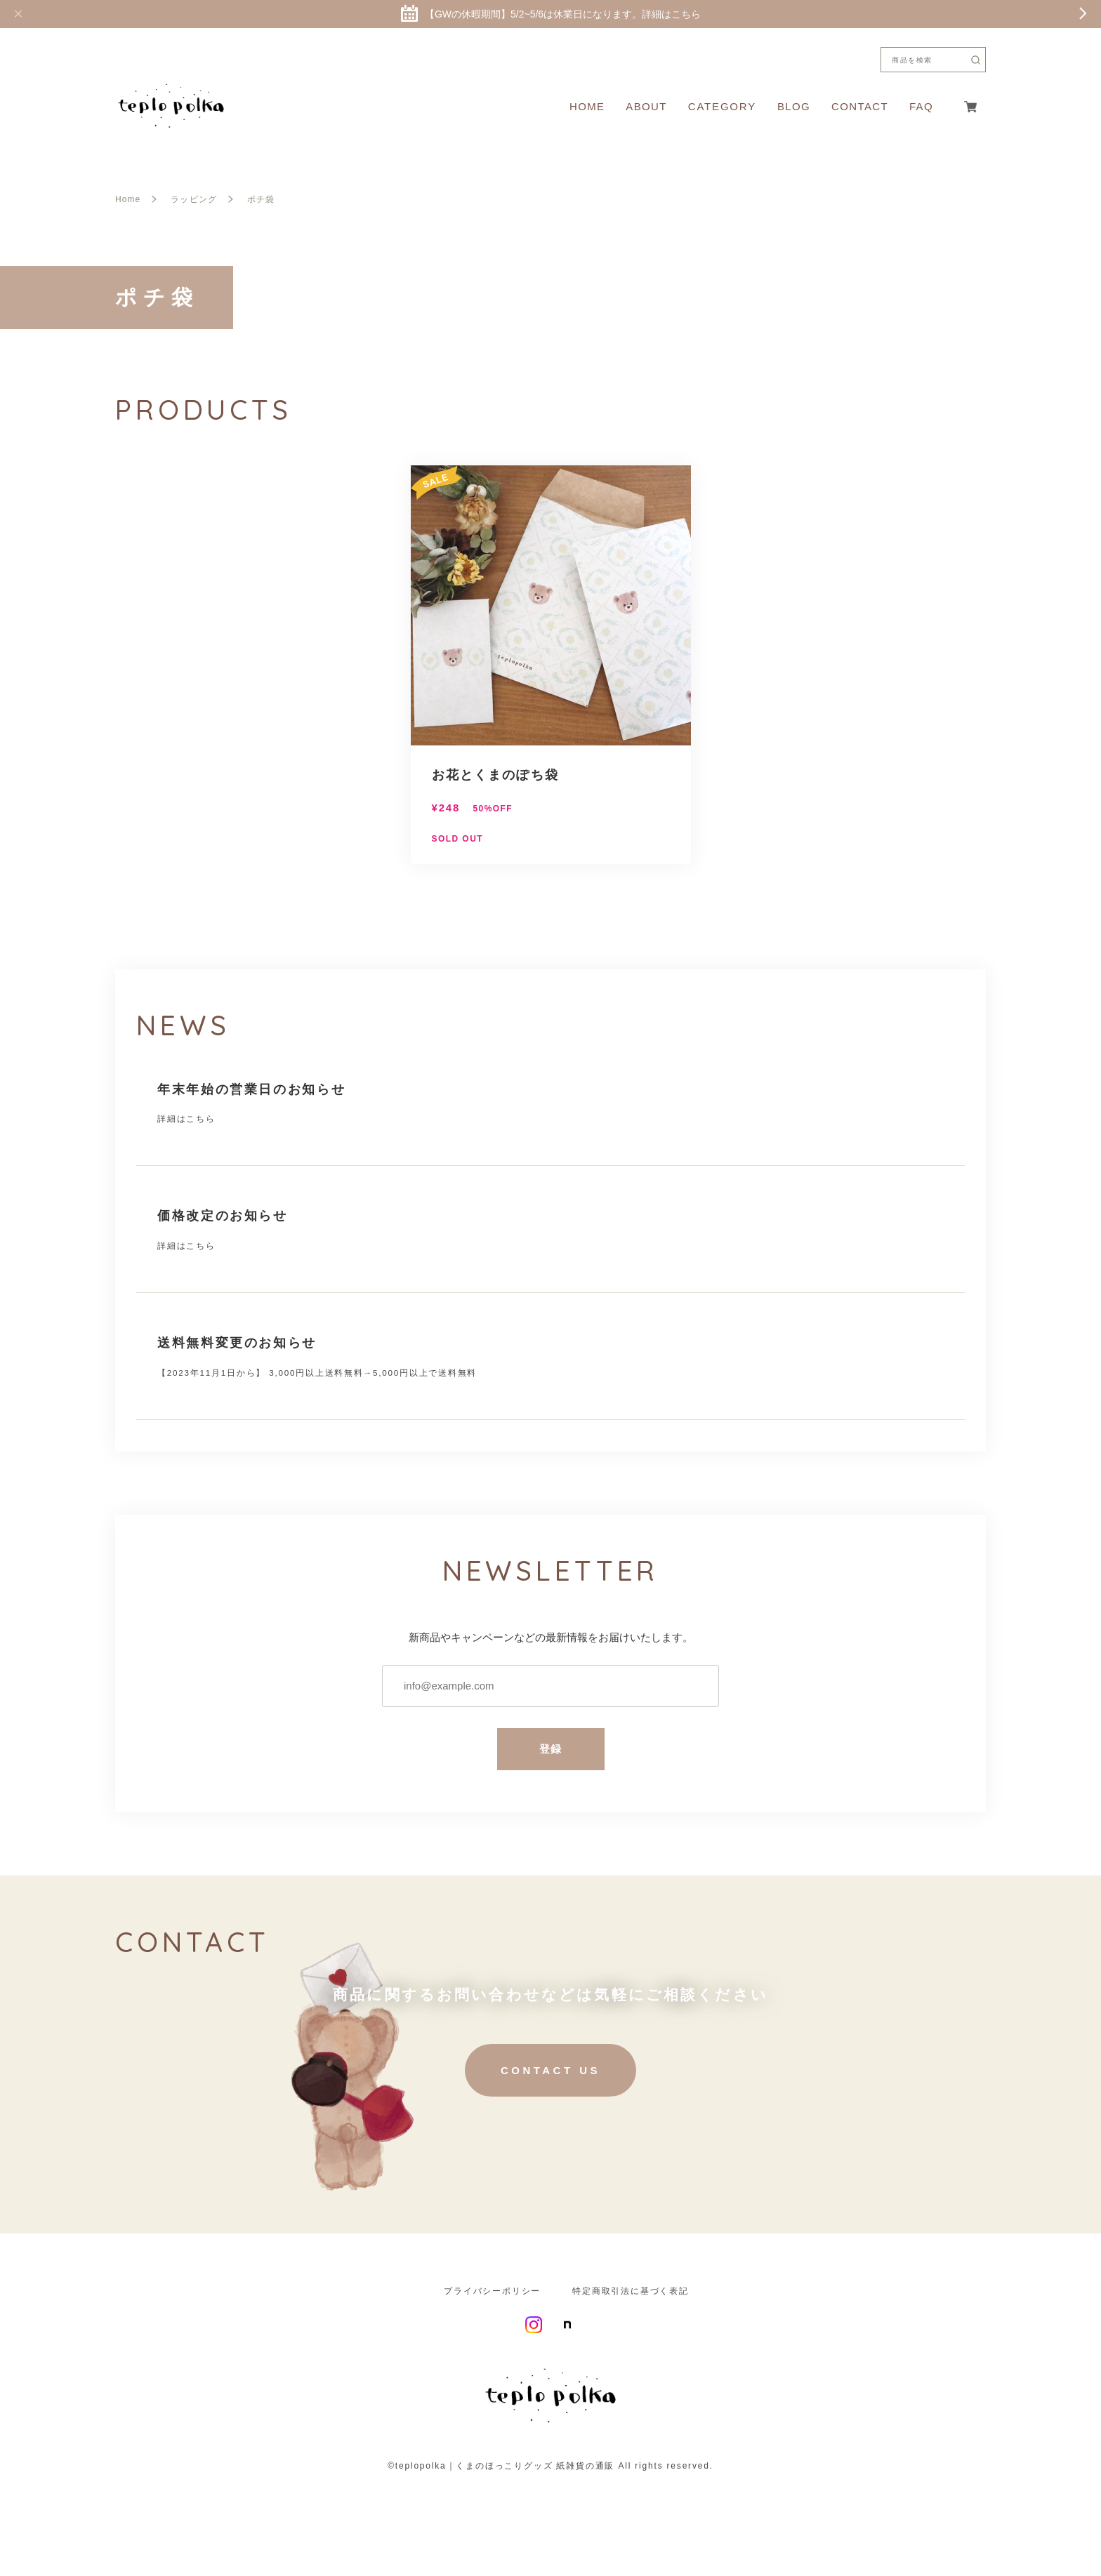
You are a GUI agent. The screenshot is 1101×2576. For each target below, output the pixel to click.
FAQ (921, 106)
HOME (587, 106)
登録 (550, 1754)
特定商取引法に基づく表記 (630, 2296)
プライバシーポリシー (492, 2296)
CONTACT (859, 106)
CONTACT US (550, 2075)
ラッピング (193, 199)
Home (127, 199)
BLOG (793, 106)
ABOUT (646, 106)
